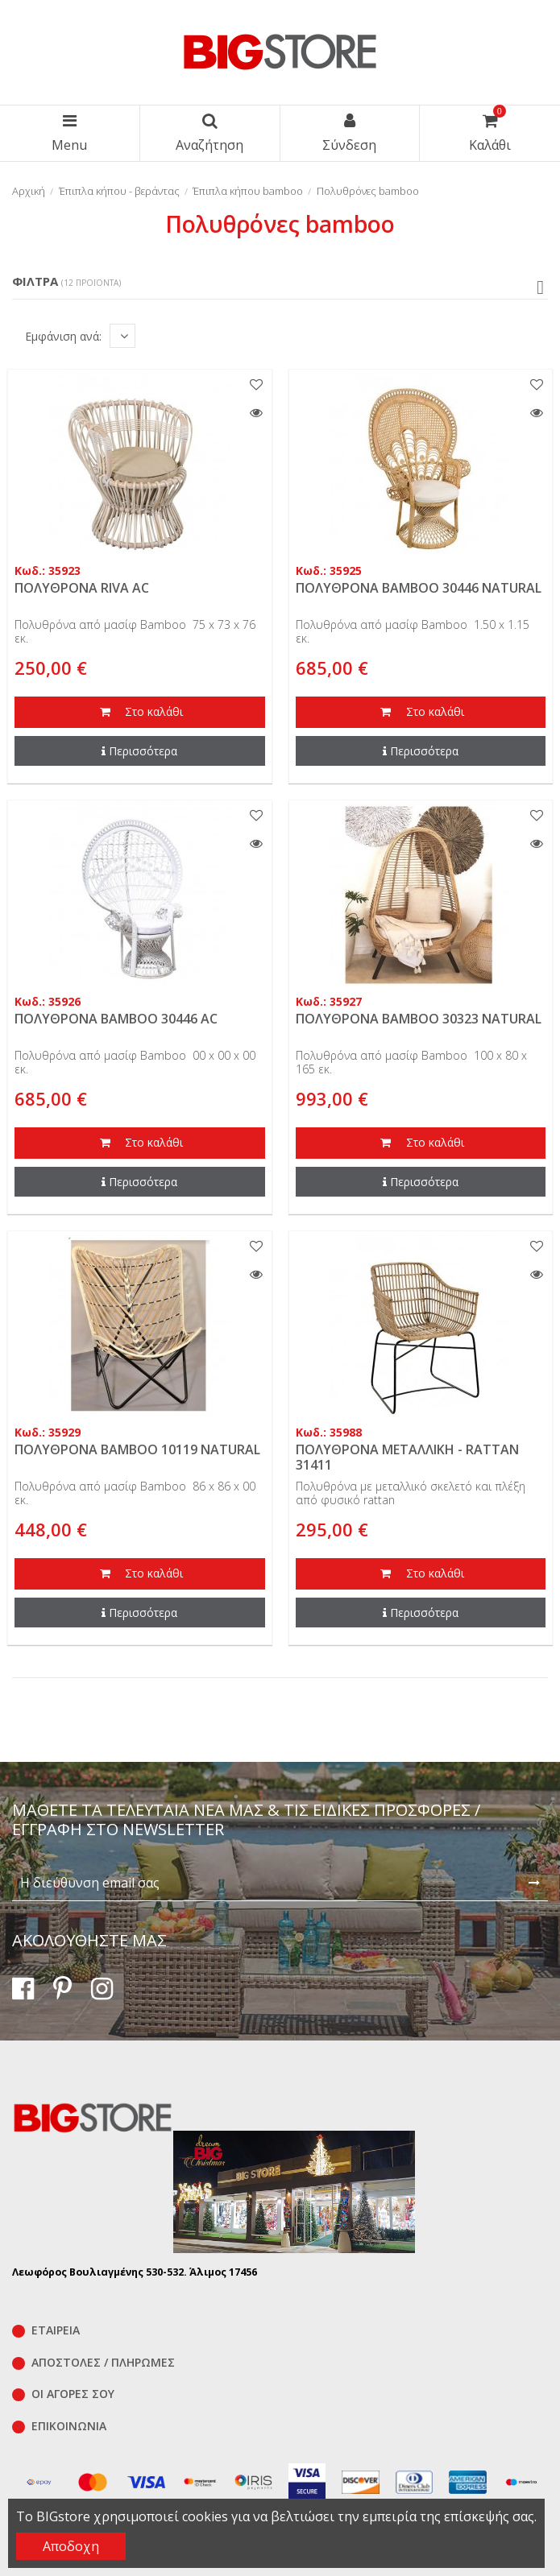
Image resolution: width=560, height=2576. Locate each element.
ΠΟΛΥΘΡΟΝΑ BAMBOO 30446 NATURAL (418, 588)
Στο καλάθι (139, 713)
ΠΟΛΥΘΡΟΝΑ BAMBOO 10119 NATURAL (137, 1449)
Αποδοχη (71, 2546)
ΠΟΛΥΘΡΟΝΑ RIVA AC (82, 588)
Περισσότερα (139, 751)
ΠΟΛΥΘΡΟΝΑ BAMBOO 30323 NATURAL (418, 1019)
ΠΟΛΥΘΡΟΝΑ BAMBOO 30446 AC (116, 1019)
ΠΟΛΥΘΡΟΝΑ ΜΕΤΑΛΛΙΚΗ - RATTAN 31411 (407, 1457)
